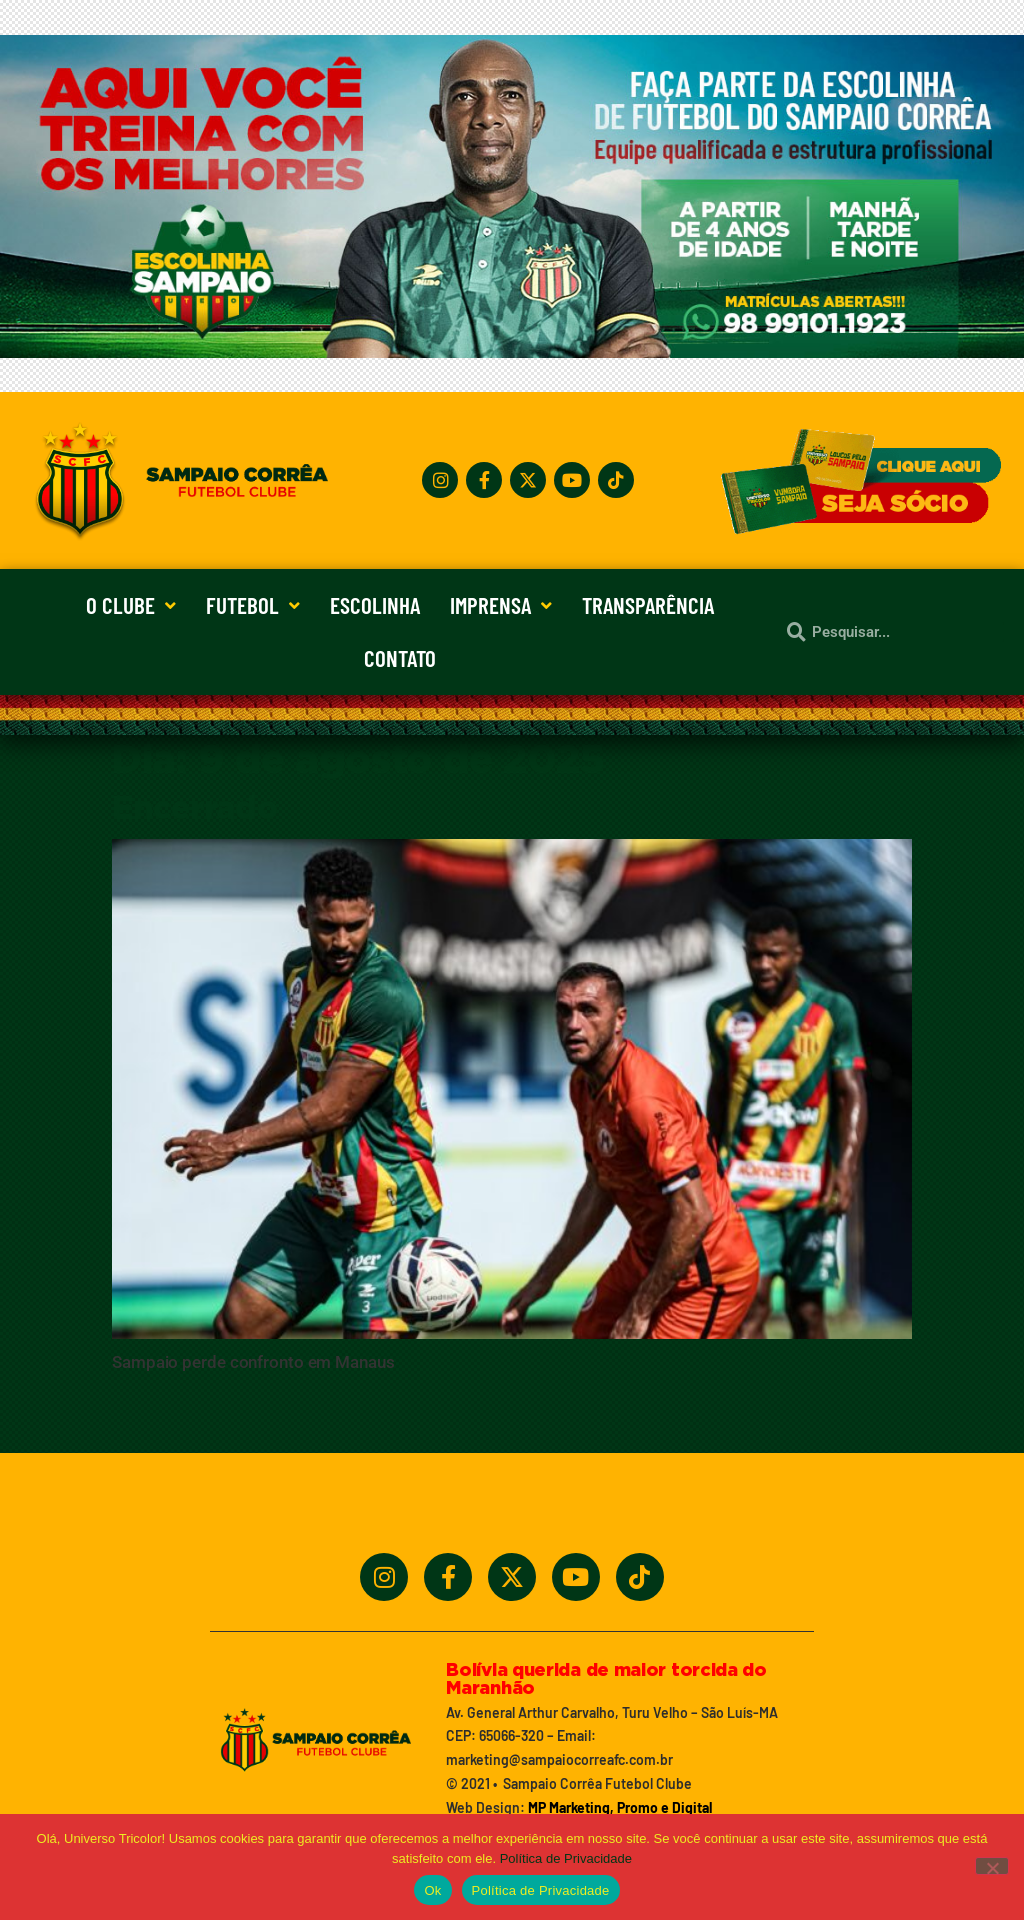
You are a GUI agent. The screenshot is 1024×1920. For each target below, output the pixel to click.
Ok (432, 1890)
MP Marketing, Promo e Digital (620, 1807)
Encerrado (194, 809)
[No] (992, 1866)
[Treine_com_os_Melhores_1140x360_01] (512, 352)
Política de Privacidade (566, 1858)
